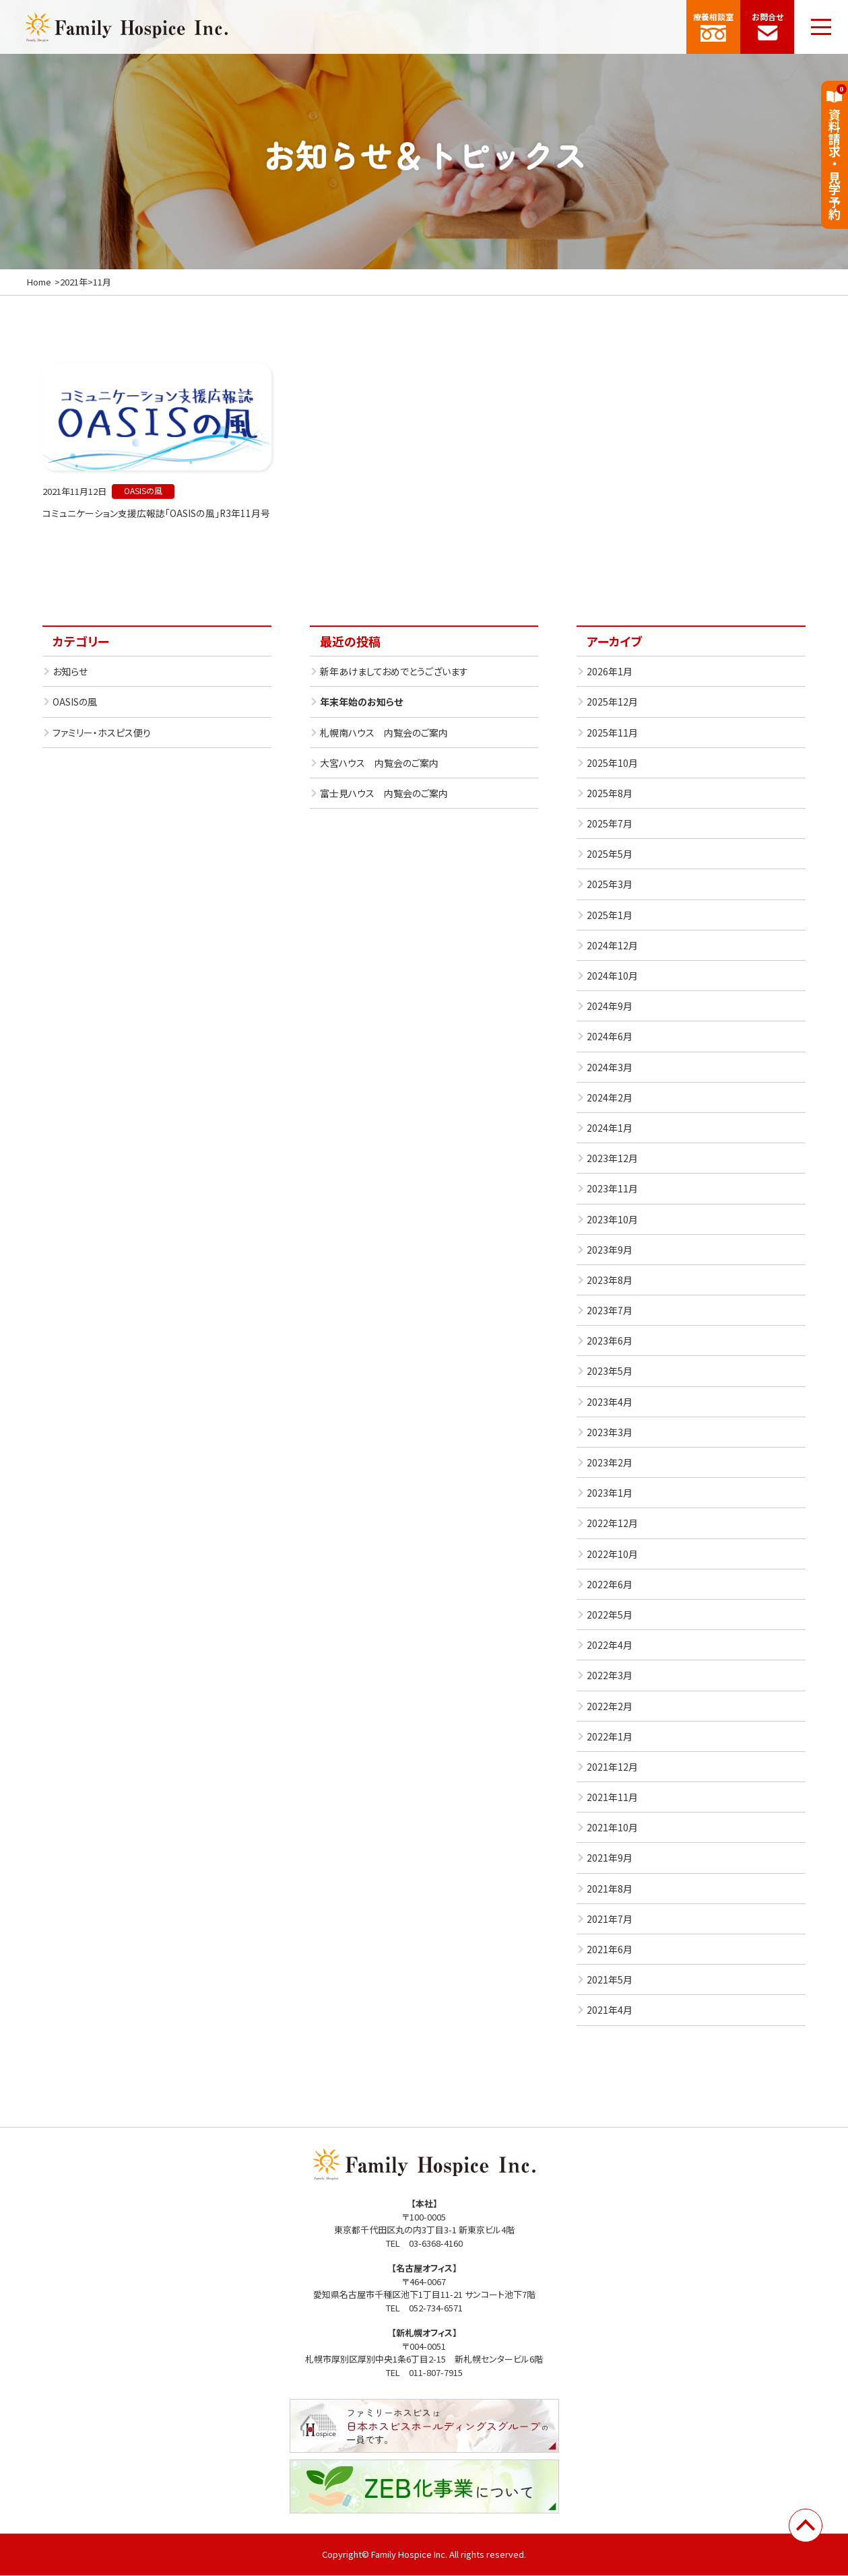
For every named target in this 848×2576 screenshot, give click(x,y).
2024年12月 (612, 946)
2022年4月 (609, 1645)
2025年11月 (612, 733)
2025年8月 (609, 794)
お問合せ (767, 25)
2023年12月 (612, 1158)
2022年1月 (609, 1737)
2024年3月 (609, 1068)
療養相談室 (713, 26)
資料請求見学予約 (834, 152)
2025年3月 (609, 885)
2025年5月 (609, 855)
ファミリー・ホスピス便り (102, 733)
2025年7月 (609, 824)
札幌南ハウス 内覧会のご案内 (384, 733)
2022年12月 (612, 1524)
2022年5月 (609, 1615)
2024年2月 (609, 1098)
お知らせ (70, 672)
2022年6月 (609, 1585)
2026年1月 (609, 672)
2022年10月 (612, 1554)
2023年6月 (609, 1342)
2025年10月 (612, 763)
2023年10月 (612, 1220)
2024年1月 (609, 1128)
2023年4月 (609, 1402)
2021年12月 (612, 1767)
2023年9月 (609, 1250)
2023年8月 (609, 1280)
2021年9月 (609, 1859)
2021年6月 (609, 1950)
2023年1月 (609, 1493)
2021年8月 (609, 1889)
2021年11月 (612, 1797)
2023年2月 (609, 1463)
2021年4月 (609, 2011)
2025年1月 (609, 915)
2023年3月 (609, 1432)
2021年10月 (612, 1828)
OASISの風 (75, 703)
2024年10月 (612, 976)
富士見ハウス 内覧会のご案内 (384, 794)
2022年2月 (609, 1707)
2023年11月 (612, 1189)
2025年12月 (612, 703)
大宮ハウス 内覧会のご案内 (379, 763)
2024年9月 (609, 1006)
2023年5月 (609, 1372)
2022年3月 (609, 1676)
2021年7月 (609, 1919)
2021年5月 (609, 1980)
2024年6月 (609, 1037)
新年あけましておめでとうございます (394, 672)
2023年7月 (609, 1311)
